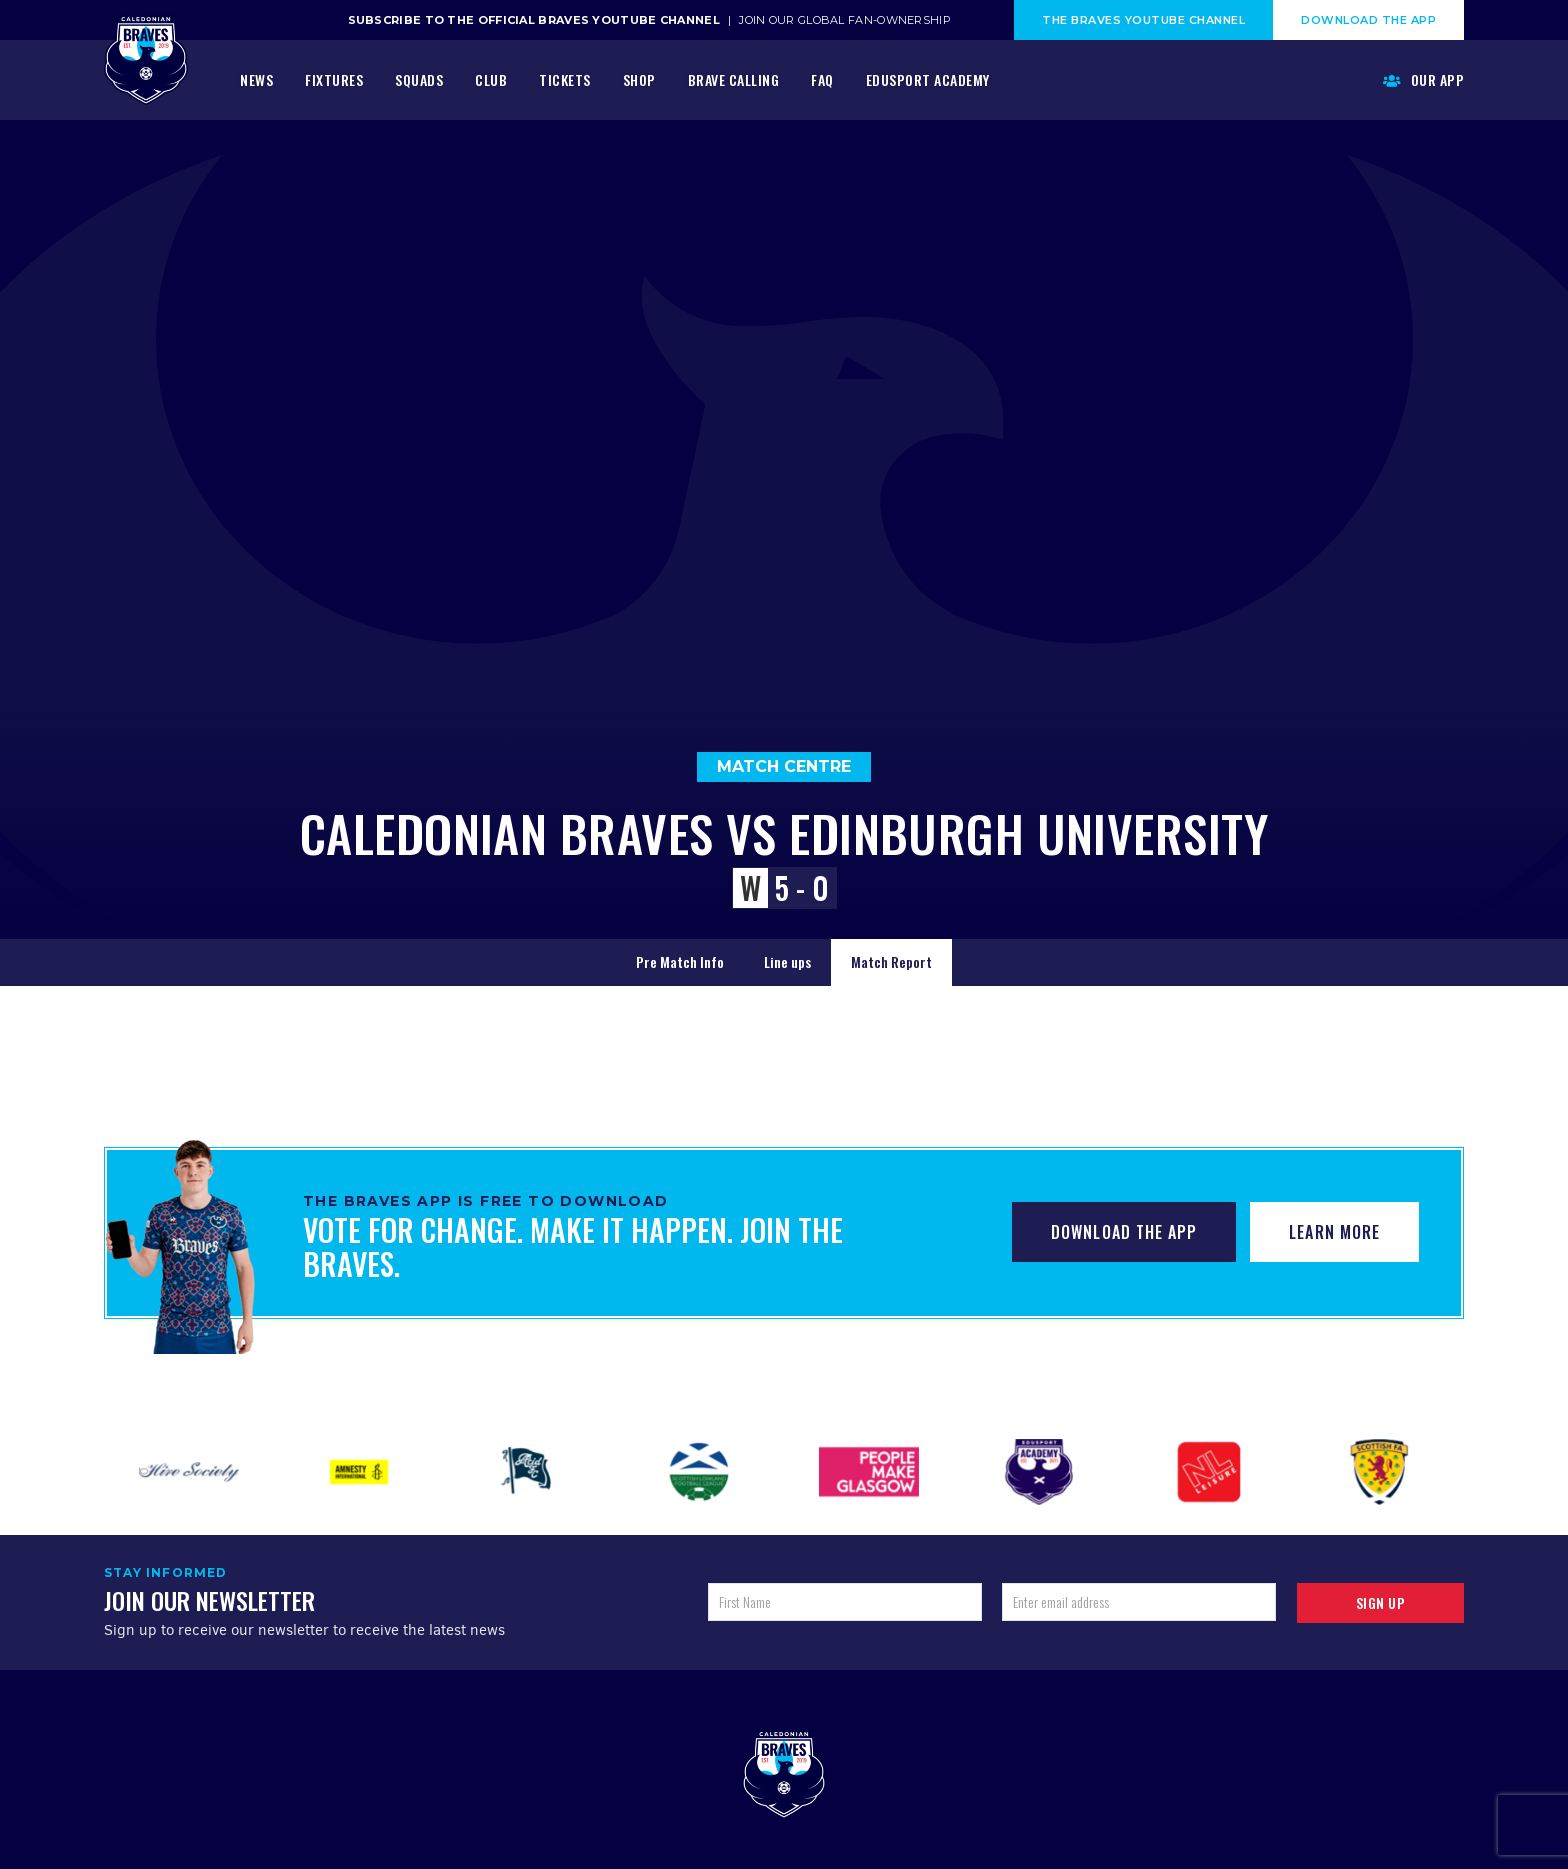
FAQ (822, 79)
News (256, 79)
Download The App (1368, 20)
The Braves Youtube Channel (1143, 20)
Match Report (891, 961)
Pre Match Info (680, 961)
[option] (189, 1472)
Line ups (787, 961)
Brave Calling (734, 79)
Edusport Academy (928, 79)
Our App (1424, 79)
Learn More (1334, 1232)
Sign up (1381, 1602)
